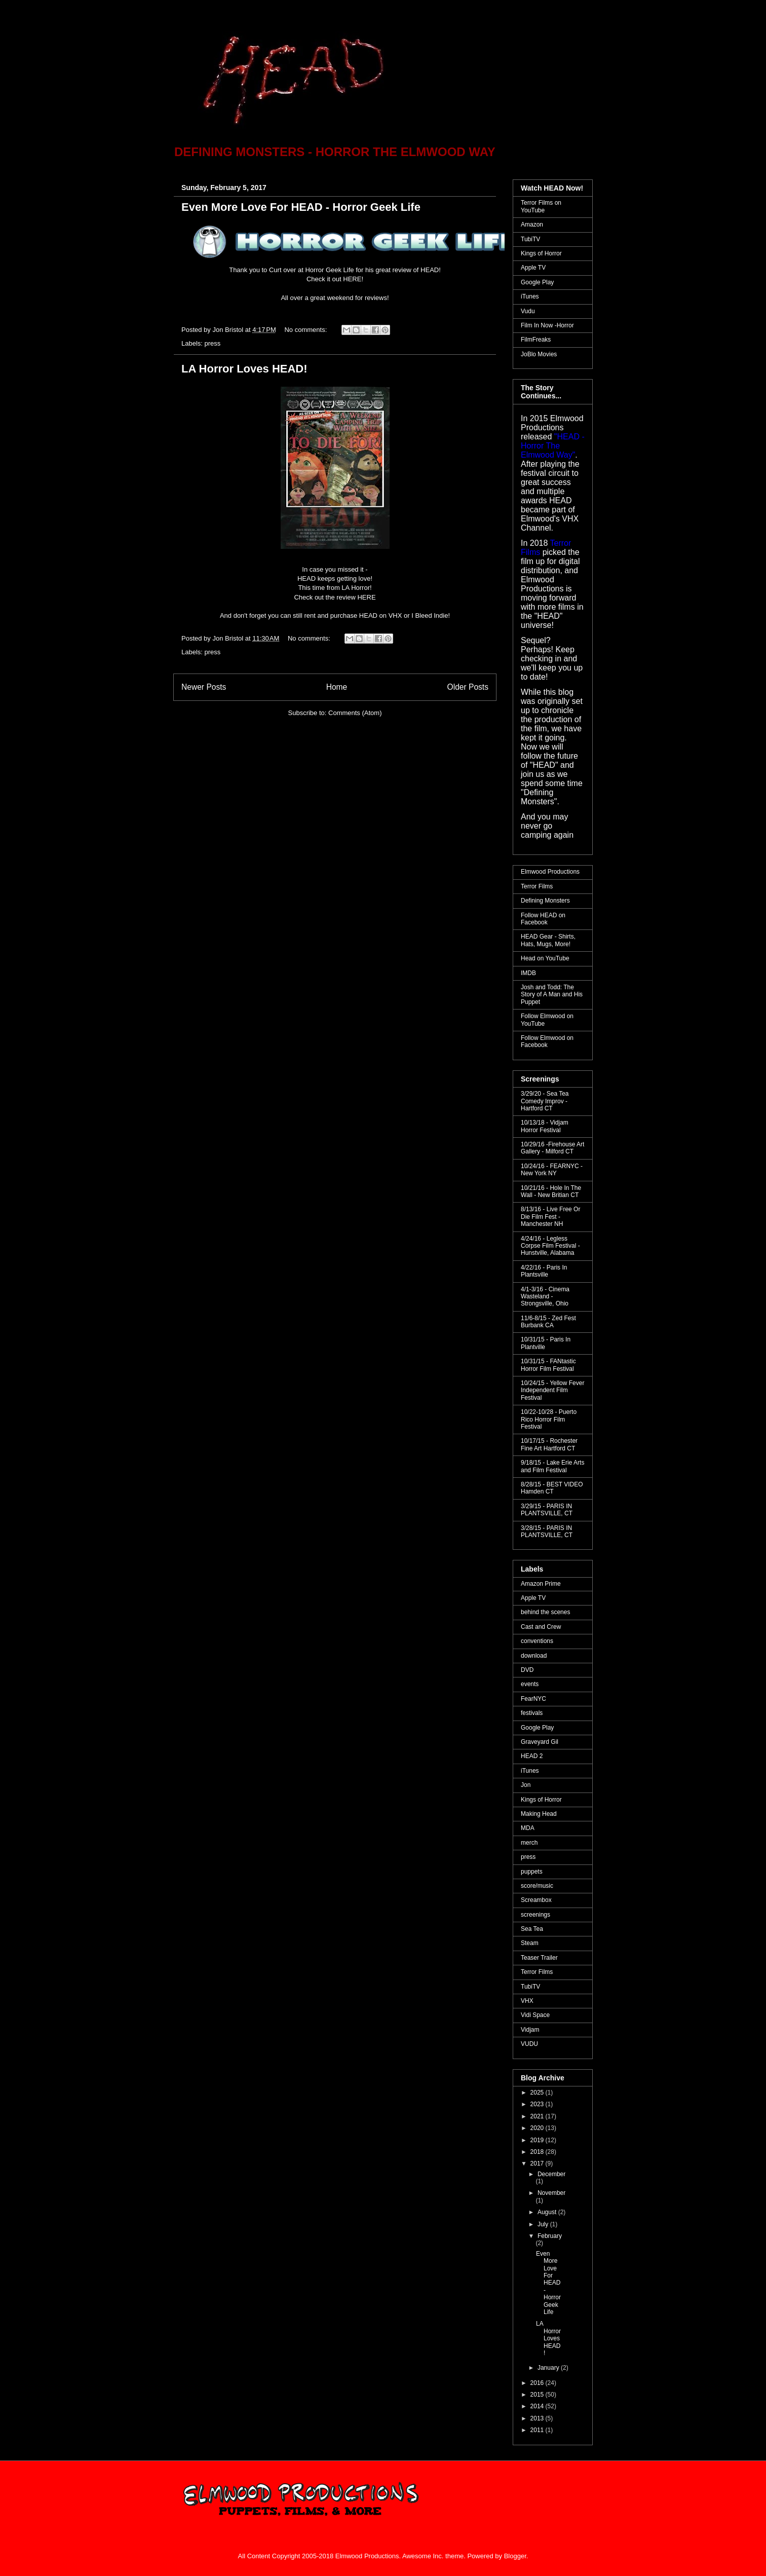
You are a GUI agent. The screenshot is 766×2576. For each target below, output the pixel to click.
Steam (530, 1943)
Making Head (539, 1813)
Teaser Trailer (539, 1957)
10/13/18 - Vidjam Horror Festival (544, 1126)
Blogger (515, 2556)
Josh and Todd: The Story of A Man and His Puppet (552, 994)
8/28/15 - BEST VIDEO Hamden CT (552, 1488)
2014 (538, 2406)
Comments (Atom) (354, 713)
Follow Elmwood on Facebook (547, 1041)
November (551, 2192)
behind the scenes (545, 1612)
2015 (538, 2394)
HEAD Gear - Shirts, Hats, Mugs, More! (548, 940)
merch (529, 1842)
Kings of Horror (541, 253)
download (534, 1655)
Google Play (537, 282)
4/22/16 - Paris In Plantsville (544, 1271)
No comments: (306, 329)
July (544, 2224)
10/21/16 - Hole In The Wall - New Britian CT (551, 1191)
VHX (527, 2000)
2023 (538, 2104)
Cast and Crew (541, 1626)
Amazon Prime (541, 1583)
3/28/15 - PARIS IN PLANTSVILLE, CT (546, 1531)
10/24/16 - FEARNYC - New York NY (552, 1170)
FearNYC (533, 1698)
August (548, 2212)
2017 (538, 2163)
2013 (538, 2418)
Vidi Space (535, 2015)
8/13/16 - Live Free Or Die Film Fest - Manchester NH (550, 1216)
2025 (538, 2092)
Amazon (532, 224)
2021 (538, 2116)
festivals (532, 1712)
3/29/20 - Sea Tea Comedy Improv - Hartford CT (545, 1101)
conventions (537, 1641)
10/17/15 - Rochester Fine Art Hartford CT (549, 1444)
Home (337, 687)
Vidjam (530, 2029)
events (530, 1684)
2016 (538, 2382)
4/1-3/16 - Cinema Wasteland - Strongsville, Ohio (545, 1297)
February (550, 2235)
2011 (538, 2430)
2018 (538, 2151)
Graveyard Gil (539, 1741)
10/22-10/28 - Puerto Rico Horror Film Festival (549, 1419)
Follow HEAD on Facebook (543, 919)
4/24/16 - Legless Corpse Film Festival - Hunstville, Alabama (550, 1246)
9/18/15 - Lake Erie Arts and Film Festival (552, 1466)
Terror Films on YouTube (541, 206)
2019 (538, 2140)
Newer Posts (203, 687)
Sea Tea (532, 1928)
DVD (527, 1669)
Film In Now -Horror (547, 325)
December (551, 2174)
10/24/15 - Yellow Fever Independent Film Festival (552, 1390)
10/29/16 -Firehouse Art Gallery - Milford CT (552, 1148)
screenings (535, 1914)
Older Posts (467, 687)
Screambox (536, 1899)
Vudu (528, 311)
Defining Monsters (545, 900)
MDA (527, 1828)
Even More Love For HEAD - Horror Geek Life (300, 207)
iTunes (530, 296)
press (213, 343)
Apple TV (533, 267)
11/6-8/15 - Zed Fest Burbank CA (548, 1322)
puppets (532, 1871)
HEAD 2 (532, 1756)
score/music (537, 1885)
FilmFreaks (536, 339)
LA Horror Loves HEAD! (244, 368)
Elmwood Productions (550, 871)
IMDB (528, 973)
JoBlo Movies (539, 354)
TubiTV (530, 239)
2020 (538, 2128)
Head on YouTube (545, 958)
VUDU (529, 2043)
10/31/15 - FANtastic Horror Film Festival (548, 1365)
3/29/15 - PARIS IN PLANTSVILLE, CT (546, 1510)
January (549, 2367)
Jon (525, 1784)
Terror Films (537, 886)
